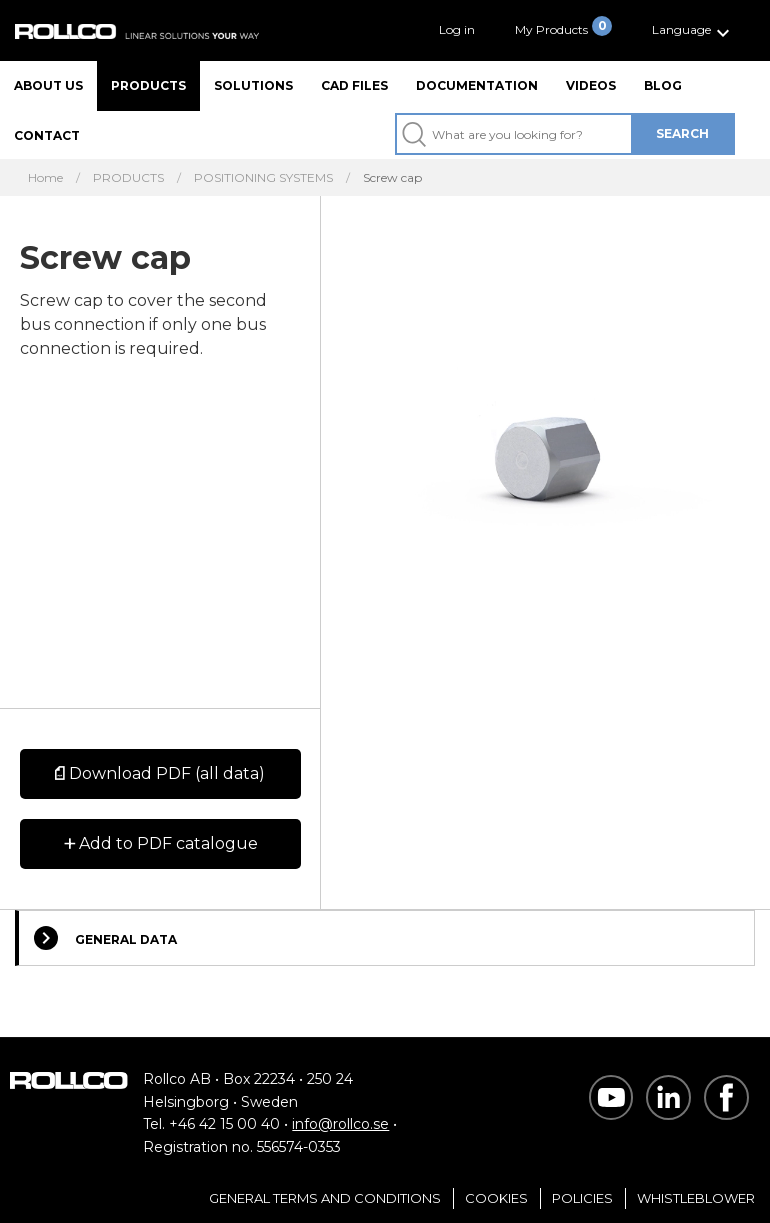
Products (148, 85)
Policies (582, 1198)
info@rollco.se (340, 1124)
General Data (105, 938)
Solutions (253, 85)
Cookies (496, 1198)
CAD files (354, 85)
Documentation (477, 85)
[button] (693, 30)
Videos (591, 85)
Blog (663, 85)
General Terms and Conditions (325, 1198)
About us (48, 85)
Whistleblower (696, 1198)
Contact (47, 135)
